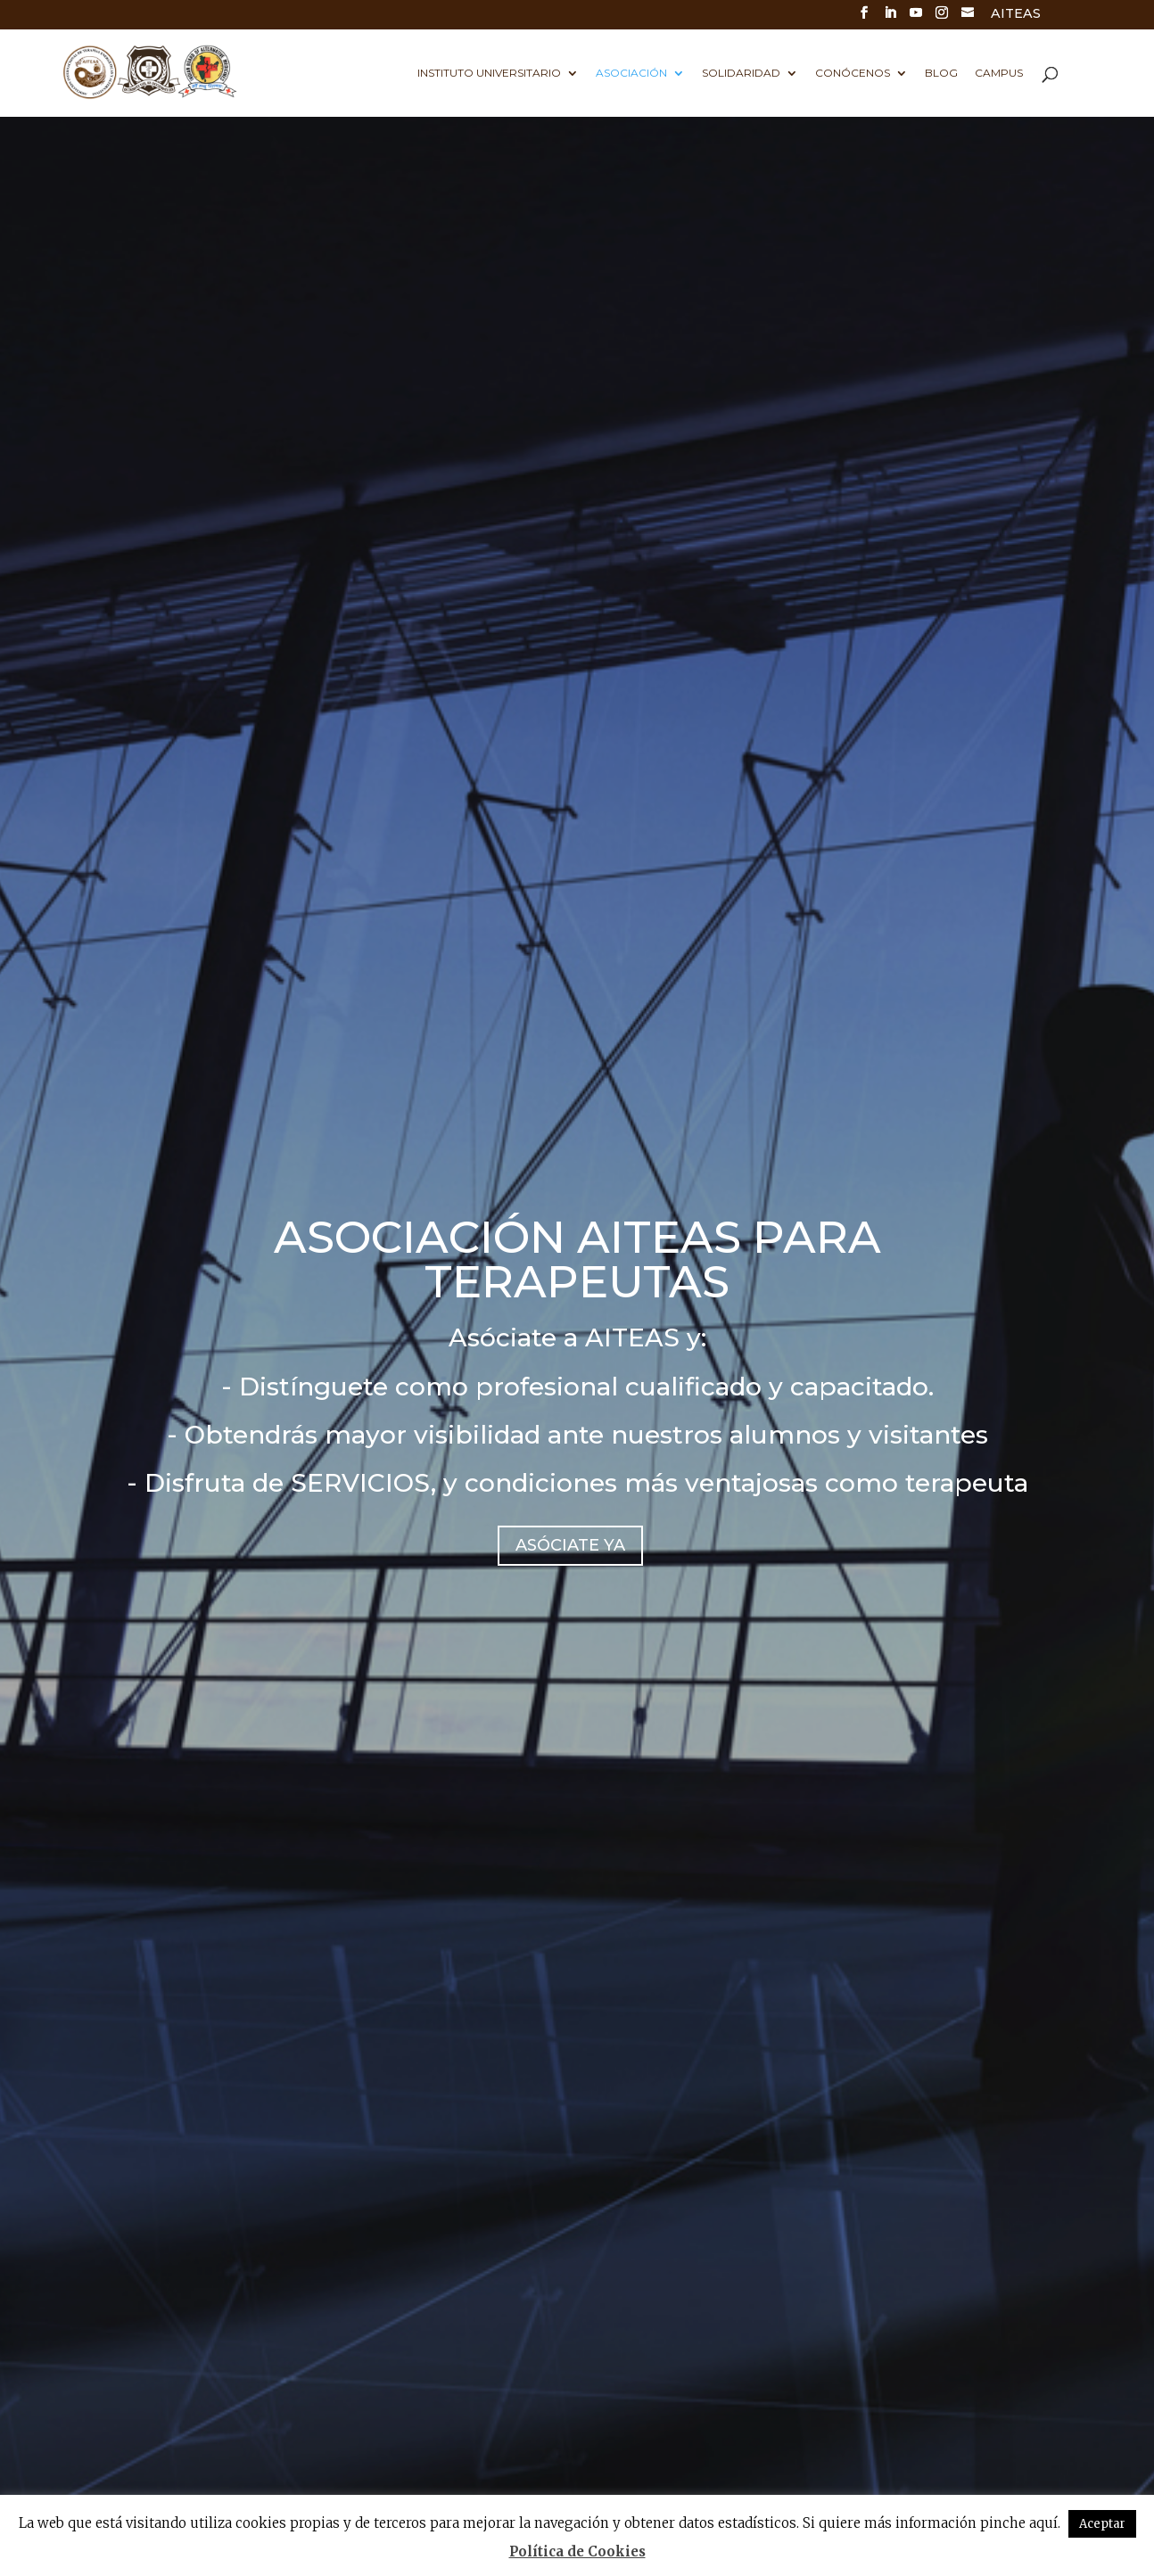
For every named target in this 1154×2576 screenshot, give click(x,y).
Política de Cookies (577, 2551)
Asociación (631, 73)
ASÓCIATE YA (570, 1545)
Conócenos (852, 73)
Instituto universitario (489, 73)
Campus (999, 73)
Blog (941, 73)
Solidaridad (741, 73)
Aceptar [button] (1102, 2523)
